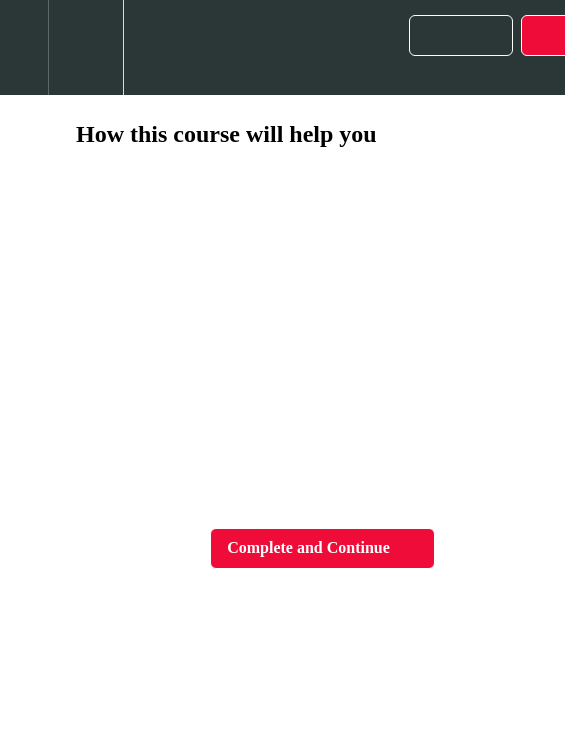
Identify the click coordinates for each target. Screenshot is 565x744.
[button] (24, 47)
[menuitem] (85, 47)
